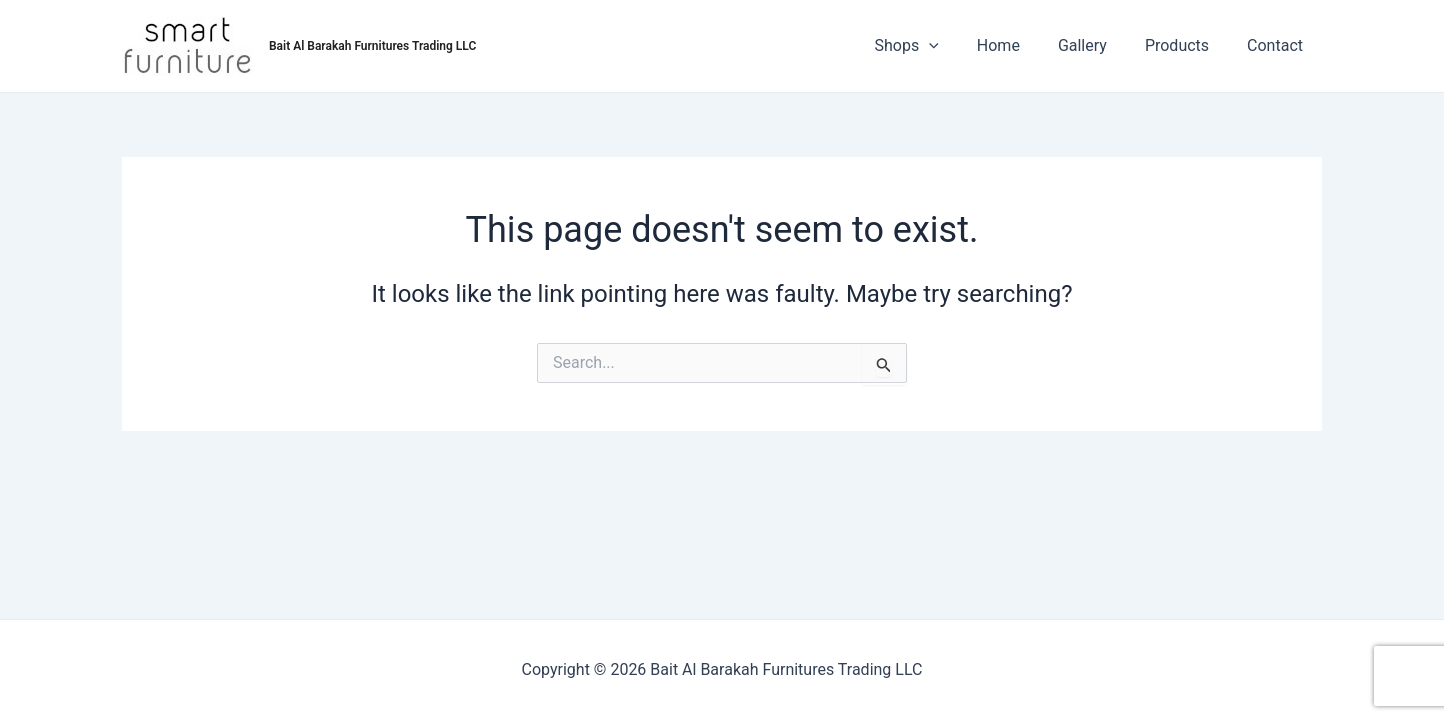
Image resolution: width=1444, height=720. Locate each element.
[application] (956, 46)
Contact (1278, 45)
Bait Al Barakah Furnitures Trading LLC (372, 46)
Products (1186, 45)
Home (1019, 45)
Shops (934, 46)
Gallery (1097, 45)
